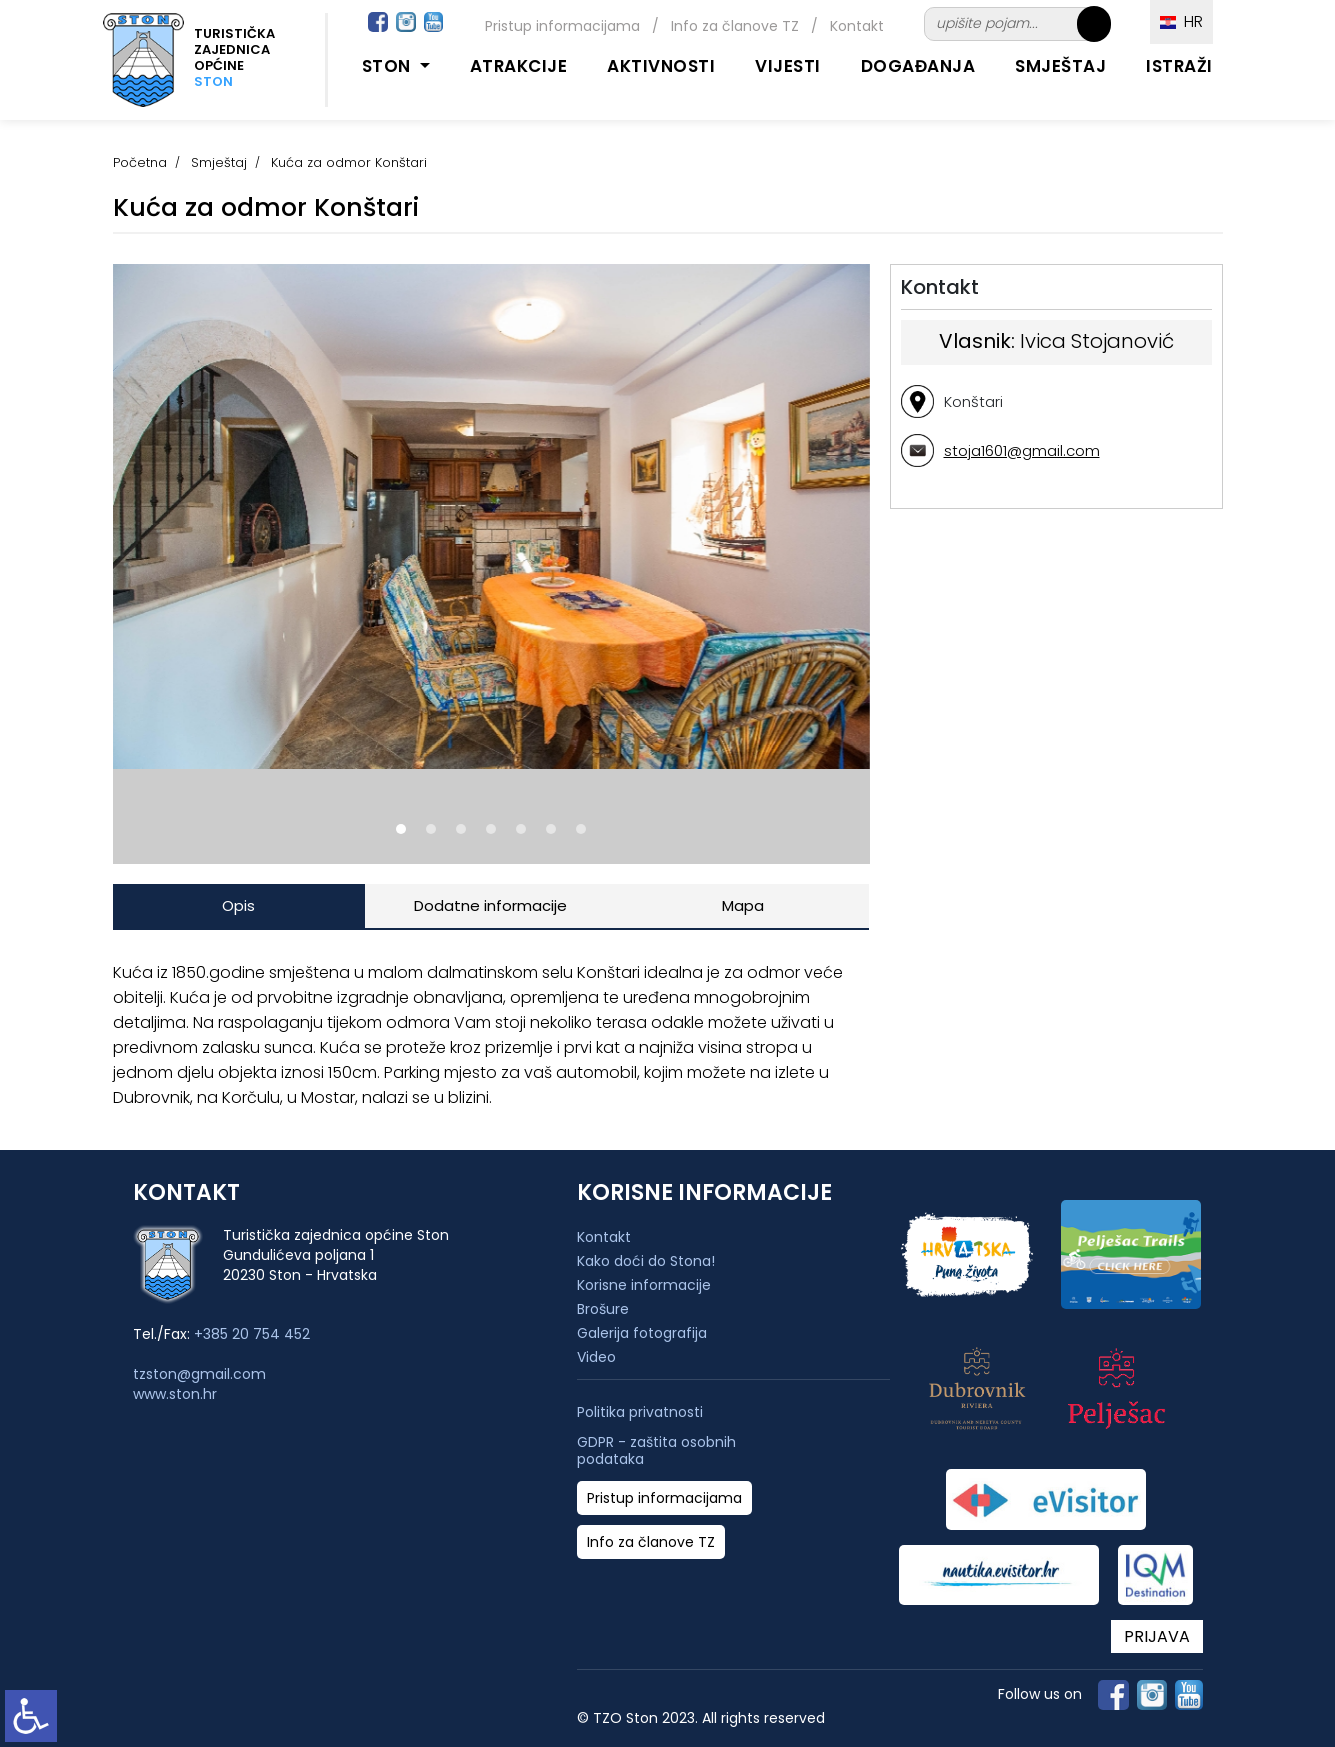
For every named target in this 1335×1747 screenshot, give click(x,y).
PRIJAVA (1157, 1636)
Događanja (918, 66)
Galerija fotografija (642, 1333)
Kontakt (857, 26)
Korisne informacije (644, 1285)
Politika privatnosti (640, 1412)
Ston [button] (389, 66)
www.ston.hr (175, 1394)
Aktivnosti (661, 66)
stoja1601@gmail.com (1022, 450)
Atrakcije (519, 66)
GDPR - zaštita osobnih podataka (656, 1451)
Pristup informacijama (562, 26)
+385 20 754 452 (252, 1334)
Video (596, 1357)
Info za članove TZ (735, 26)
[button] (401, 829)
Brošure (603, 1309)
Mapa (743, 905)
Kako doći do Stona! (646, 1261)
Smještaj (1060, 66)
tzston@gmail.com (199, 1374)
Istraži (1179, 66)
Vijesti (788, 66)
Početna (140, 162)
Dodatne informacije (490, 905)
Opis (238, 905)
